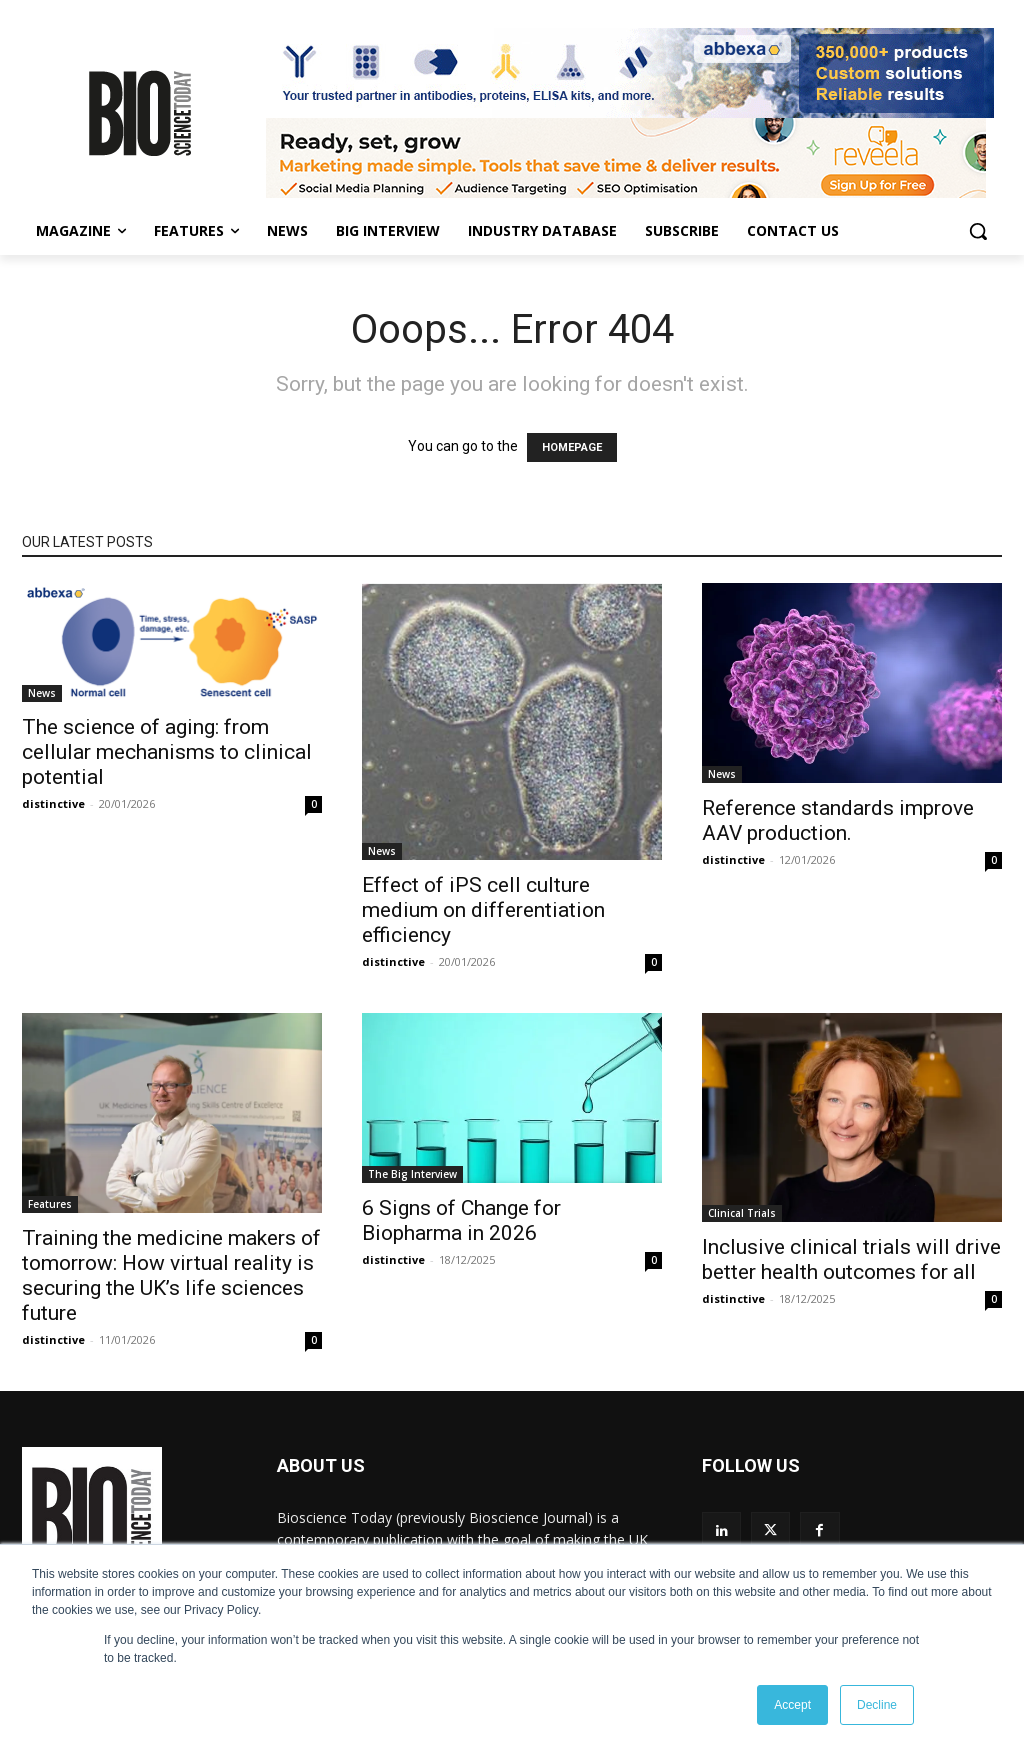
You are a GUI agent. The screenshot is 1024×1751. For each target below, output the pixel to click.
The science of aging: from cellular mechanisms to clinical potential (167, 752)
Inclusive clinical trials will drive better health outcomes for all (851, 1259)
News (42, 693)
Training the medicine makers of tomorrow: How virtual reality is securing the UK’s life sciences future (171, 1275)
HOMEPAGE (572, 447)
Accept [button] (792, 1705)
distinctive (53, 803)
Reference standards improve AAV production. (838, 820)
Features (50, 1204)
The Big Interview (412, 1174)
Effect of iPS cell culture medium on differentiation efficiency (483, 910)
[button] (978, 231)
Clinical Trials (742, 1213)
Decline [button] (877, 1705)
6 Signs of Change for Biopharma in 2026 (461, 1220)
